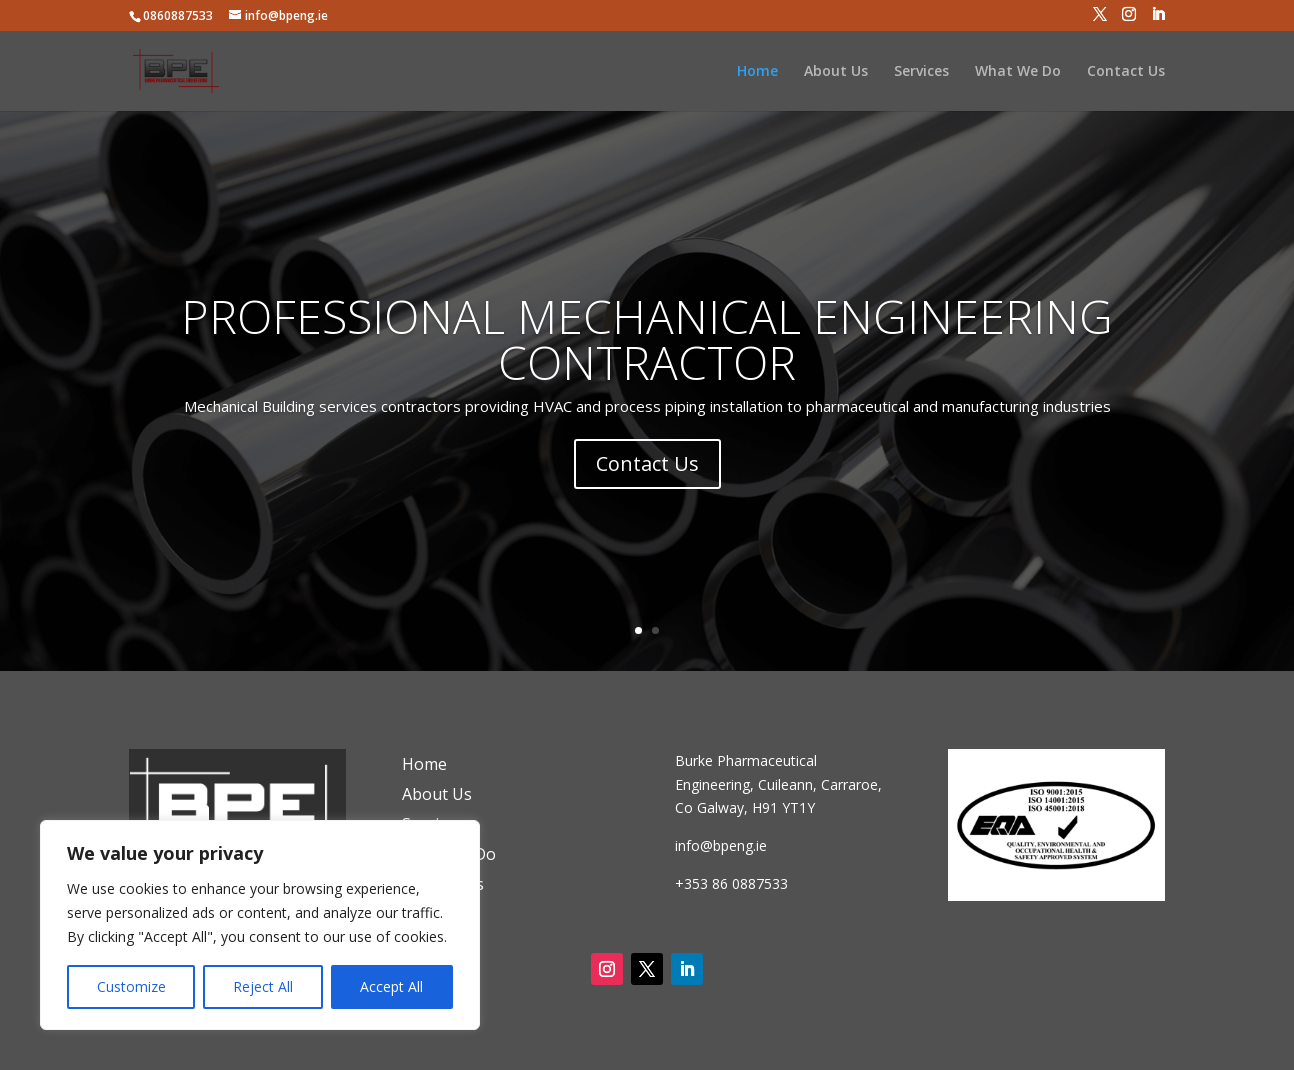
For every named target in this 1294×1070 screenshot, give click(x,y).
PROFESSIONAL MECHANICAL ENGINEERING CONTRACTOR (647, 358)
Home (757, 72)
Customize (131, 986)
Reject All (263, 986)
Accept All (391, 986)
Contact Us (1126, 72)
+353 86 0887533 (731, 883)
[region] (260, 925)
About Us (836, 72)
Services (921, 72)
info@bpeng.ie (721, 845)
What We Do (1018, 72)
